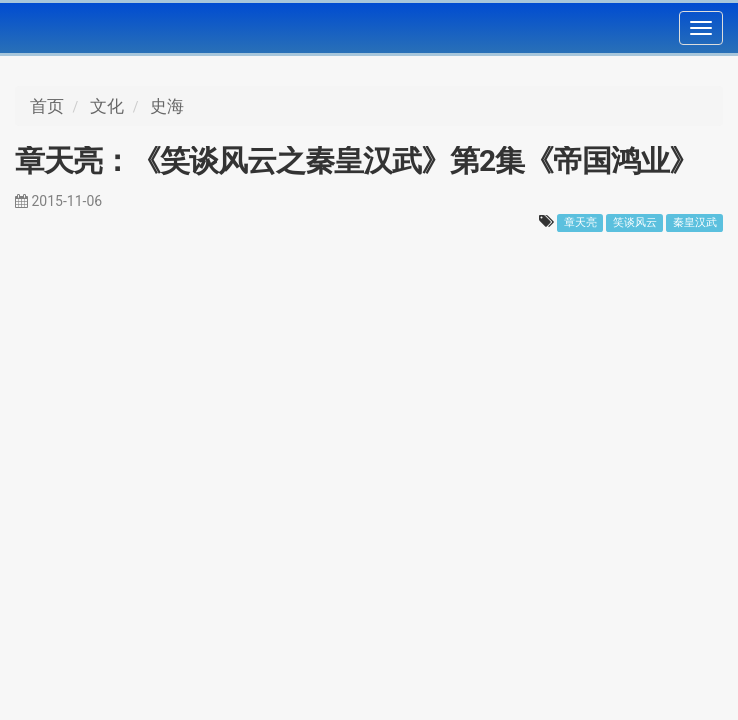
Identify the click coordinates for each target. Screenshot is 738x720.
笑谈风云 (635, 222)
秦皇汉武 (695, 222)
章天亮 (580, 222)
